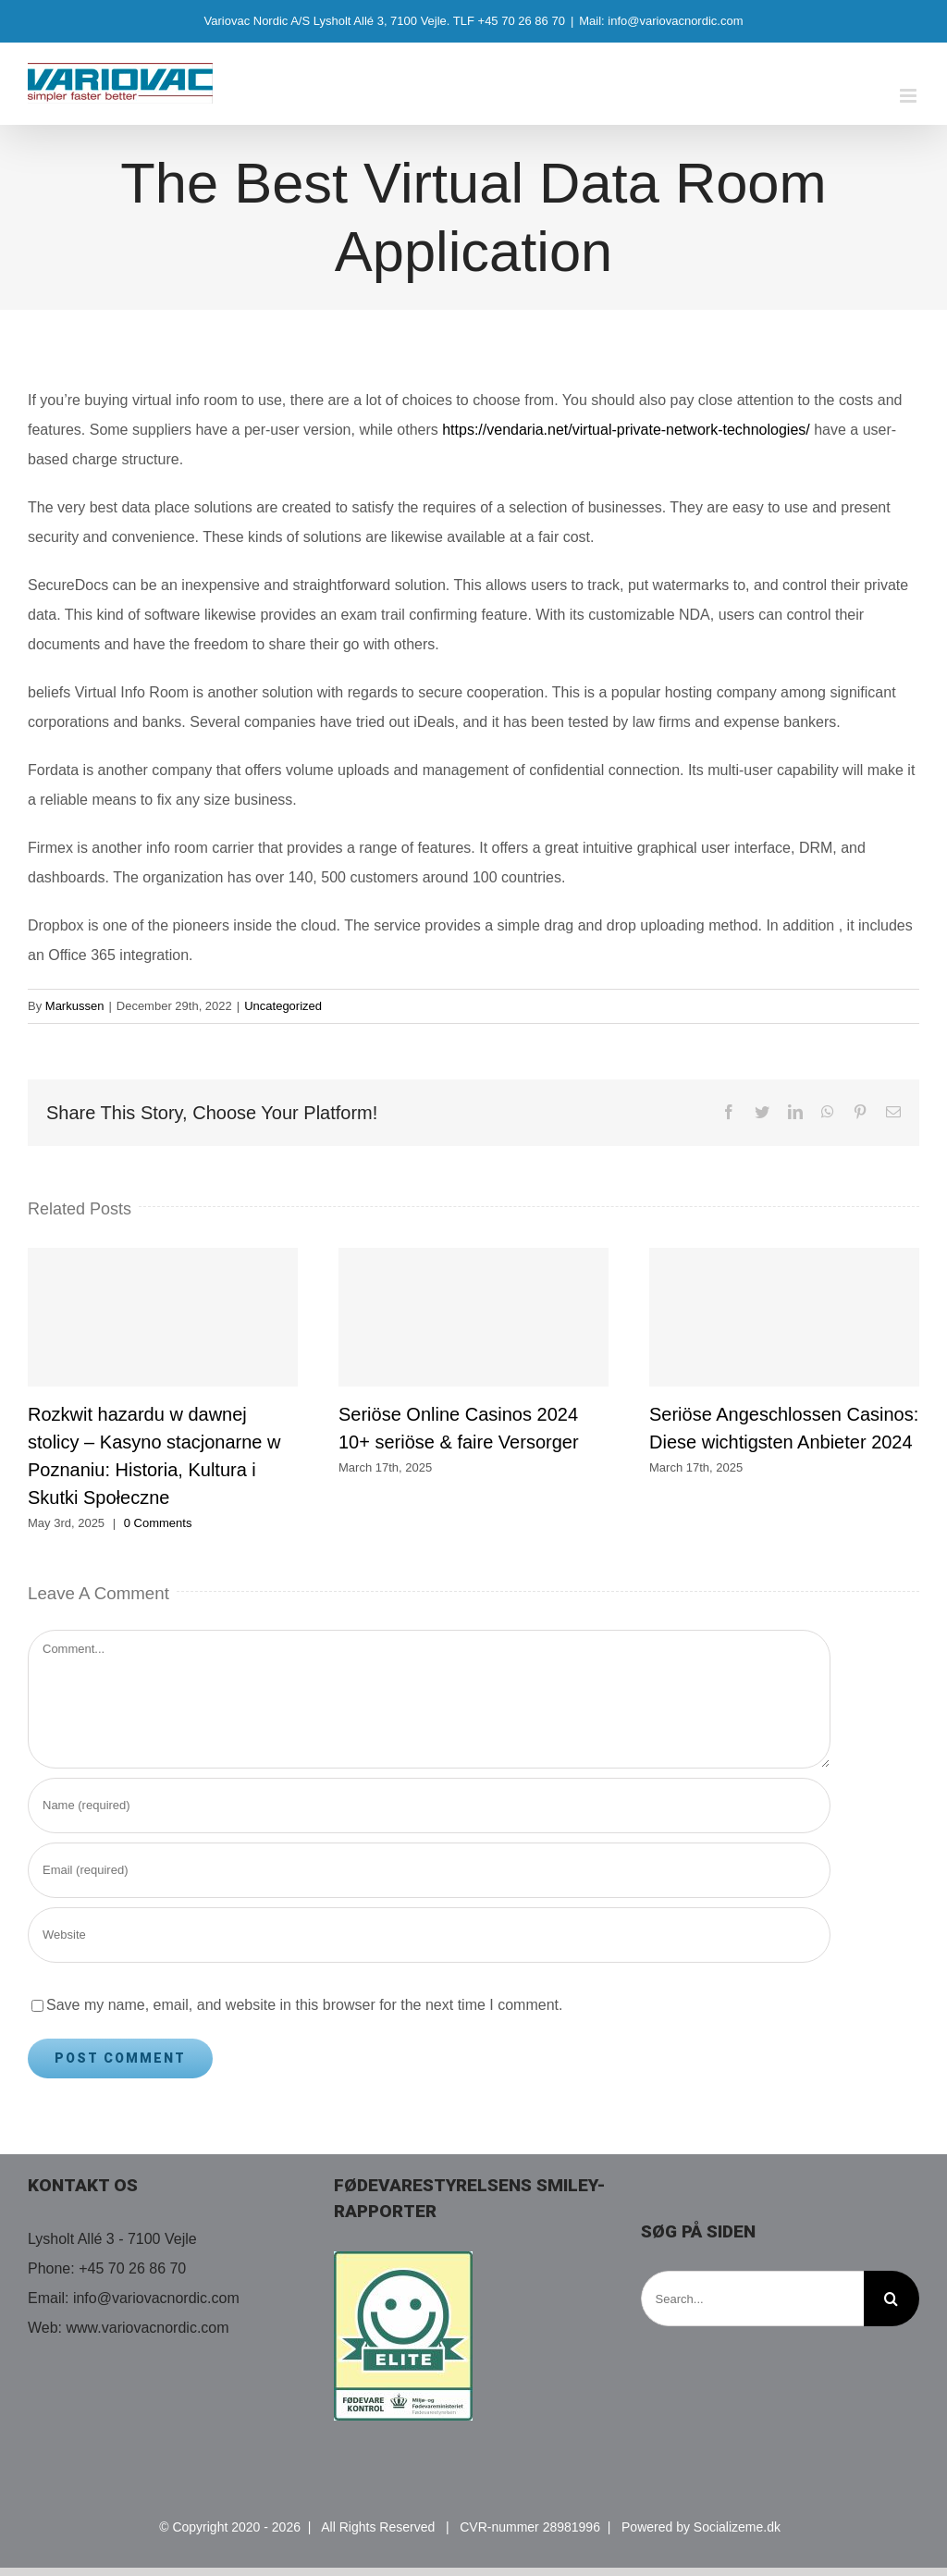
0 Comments (158, 1523)
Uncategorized (283, 1006)
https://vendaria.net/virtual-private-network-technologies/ (626, 430)
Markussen (75, 1006)
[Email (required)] (429, 1870)
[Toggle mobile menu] (909, 95)
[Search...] (752, 2298)
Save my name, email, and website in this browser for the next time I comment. (304, 2005)
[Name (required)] (429, 1805)
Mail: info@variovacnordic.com (661, 21)
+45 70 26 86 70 (132, 2268)
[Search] (891, 2298)
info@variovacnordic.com (156, 2298)
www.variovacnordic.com (148, 2328)
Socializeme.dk (737, 2527)
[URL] (429, 1935)
